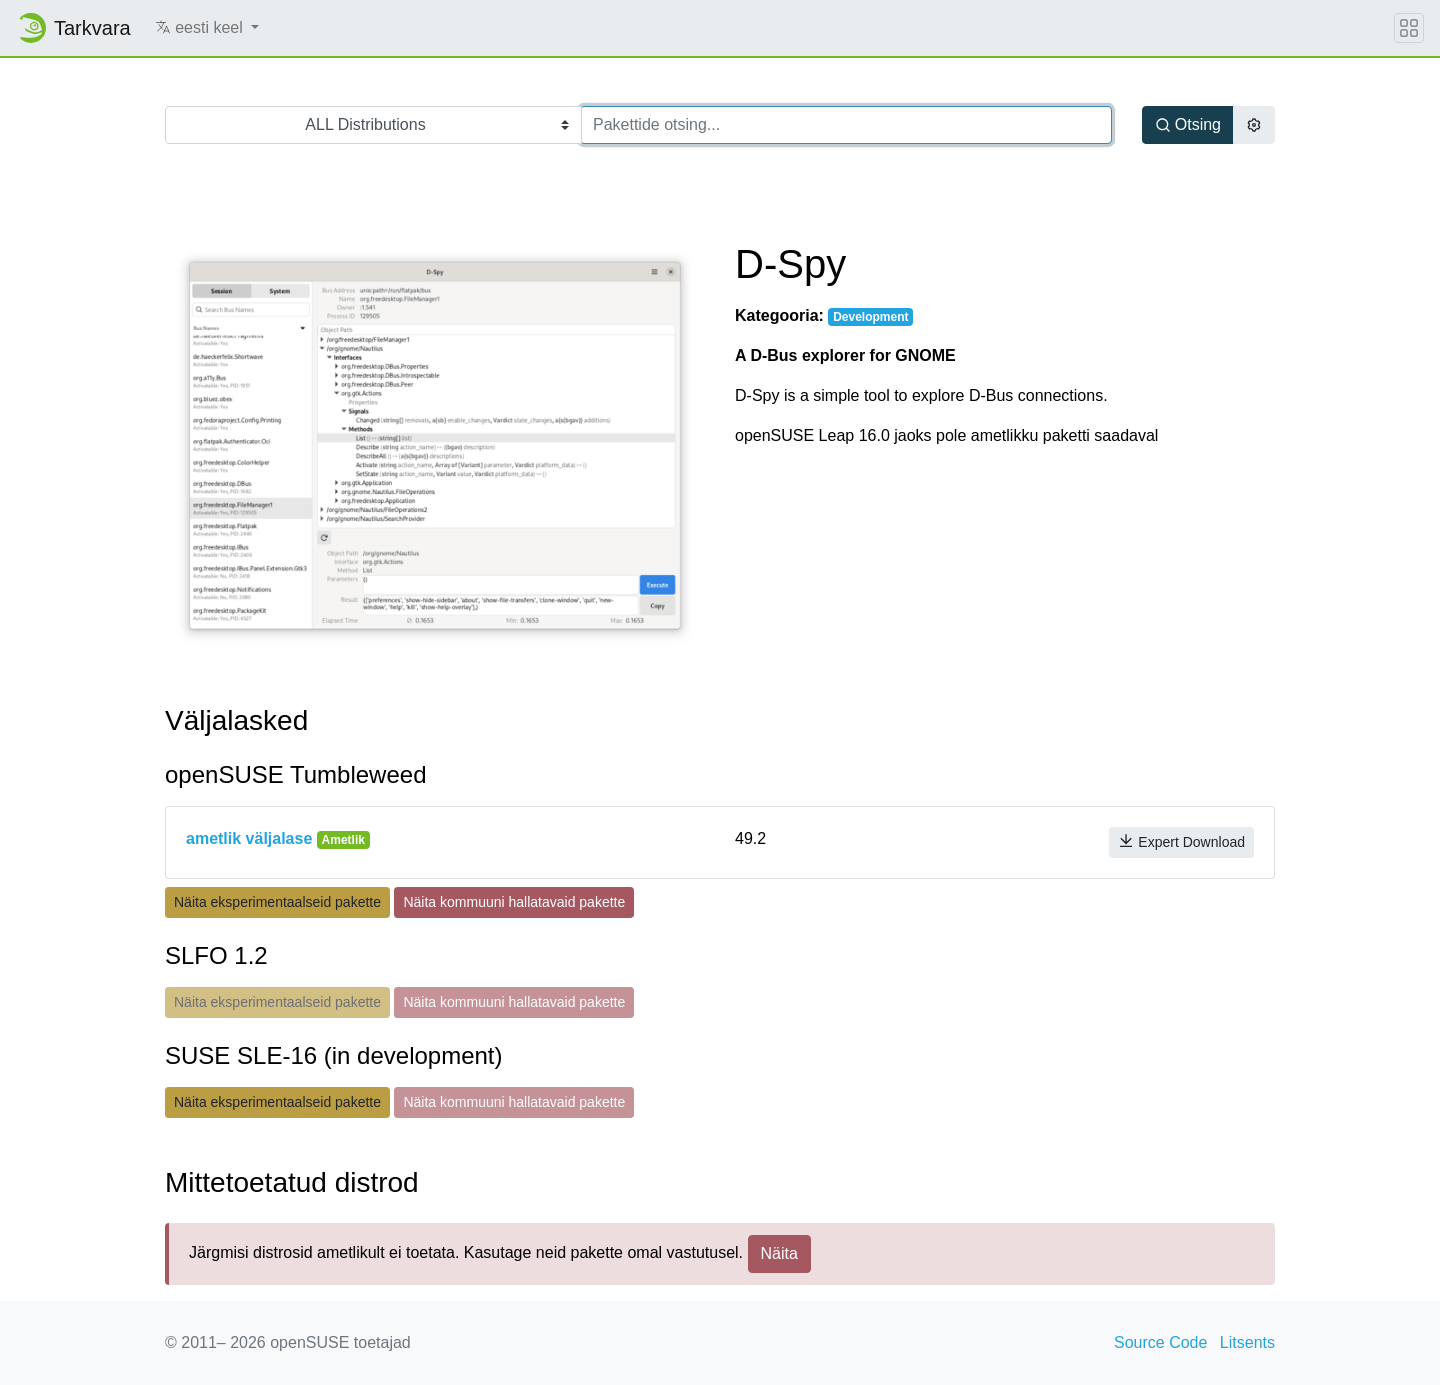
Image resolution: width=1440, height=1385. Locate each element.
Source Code (1160, 1342)
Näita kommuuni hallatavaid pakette (514, 902)
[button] (207, 28)
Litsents (1247, 1342)
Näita (779, 1253)
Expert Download (1181, 841)
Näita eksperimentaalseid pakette (277, 902)
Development (870, 317)
